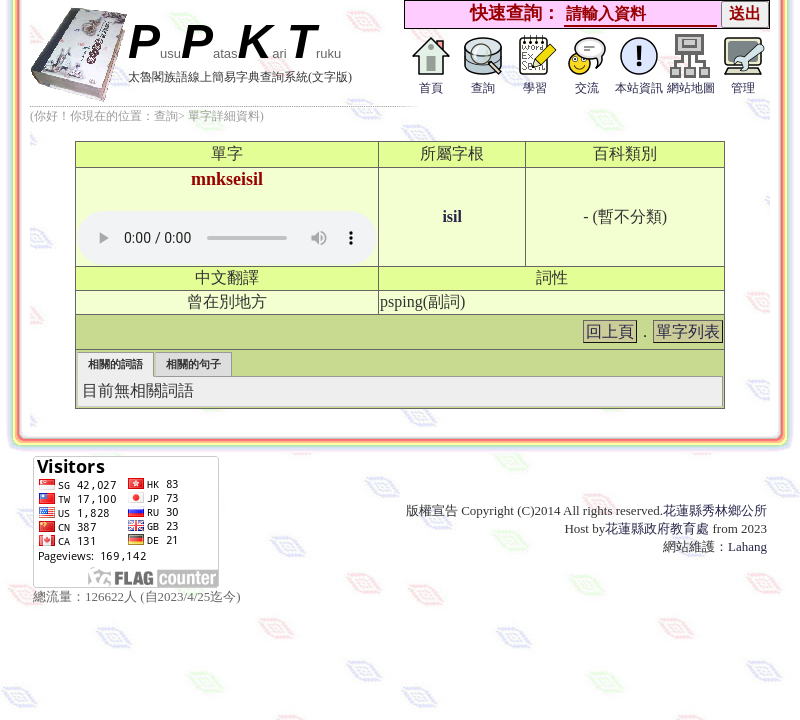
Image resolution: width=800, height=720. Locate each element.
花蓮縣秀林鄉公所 (715, 510)
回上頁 (610, 331)
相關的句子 (193, 364)
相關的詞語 (115, 364)
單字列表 (688, 331)
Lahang (747, 546)
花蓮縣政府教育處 (657, 528)
